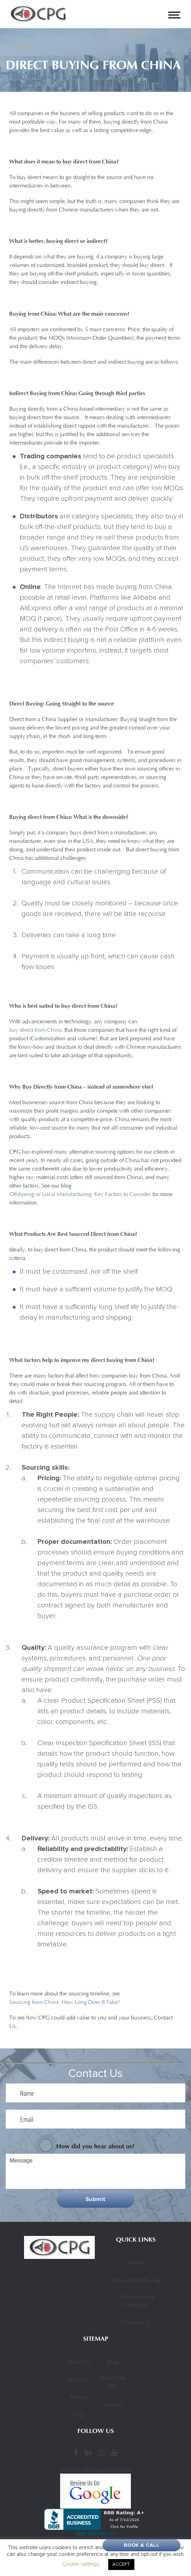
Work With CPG (112, 2383)
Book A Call (142, 2545)
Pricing (78, 2398)
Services (78, 2380)
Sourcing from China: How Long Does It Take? (64, 2002)
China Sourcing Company (135, 2301)
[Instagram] (101, 2452)
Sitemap (112, 2405)
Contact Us (135, 2323)
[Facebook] (76, 2452)
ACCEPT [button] (121, 2564)
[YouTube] (114, 2452)
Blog (112, 2362)
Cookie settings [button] (80, 2564)
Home (135, 2263)
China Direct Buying (135, 2281)
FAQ (78, 2415)
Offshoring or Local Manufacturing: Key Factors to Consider (80, 1194)
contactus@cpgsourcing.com (95, 2470)
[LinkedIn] (88, 2452)
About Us (78, 2362)
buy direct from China (35, 1030)
